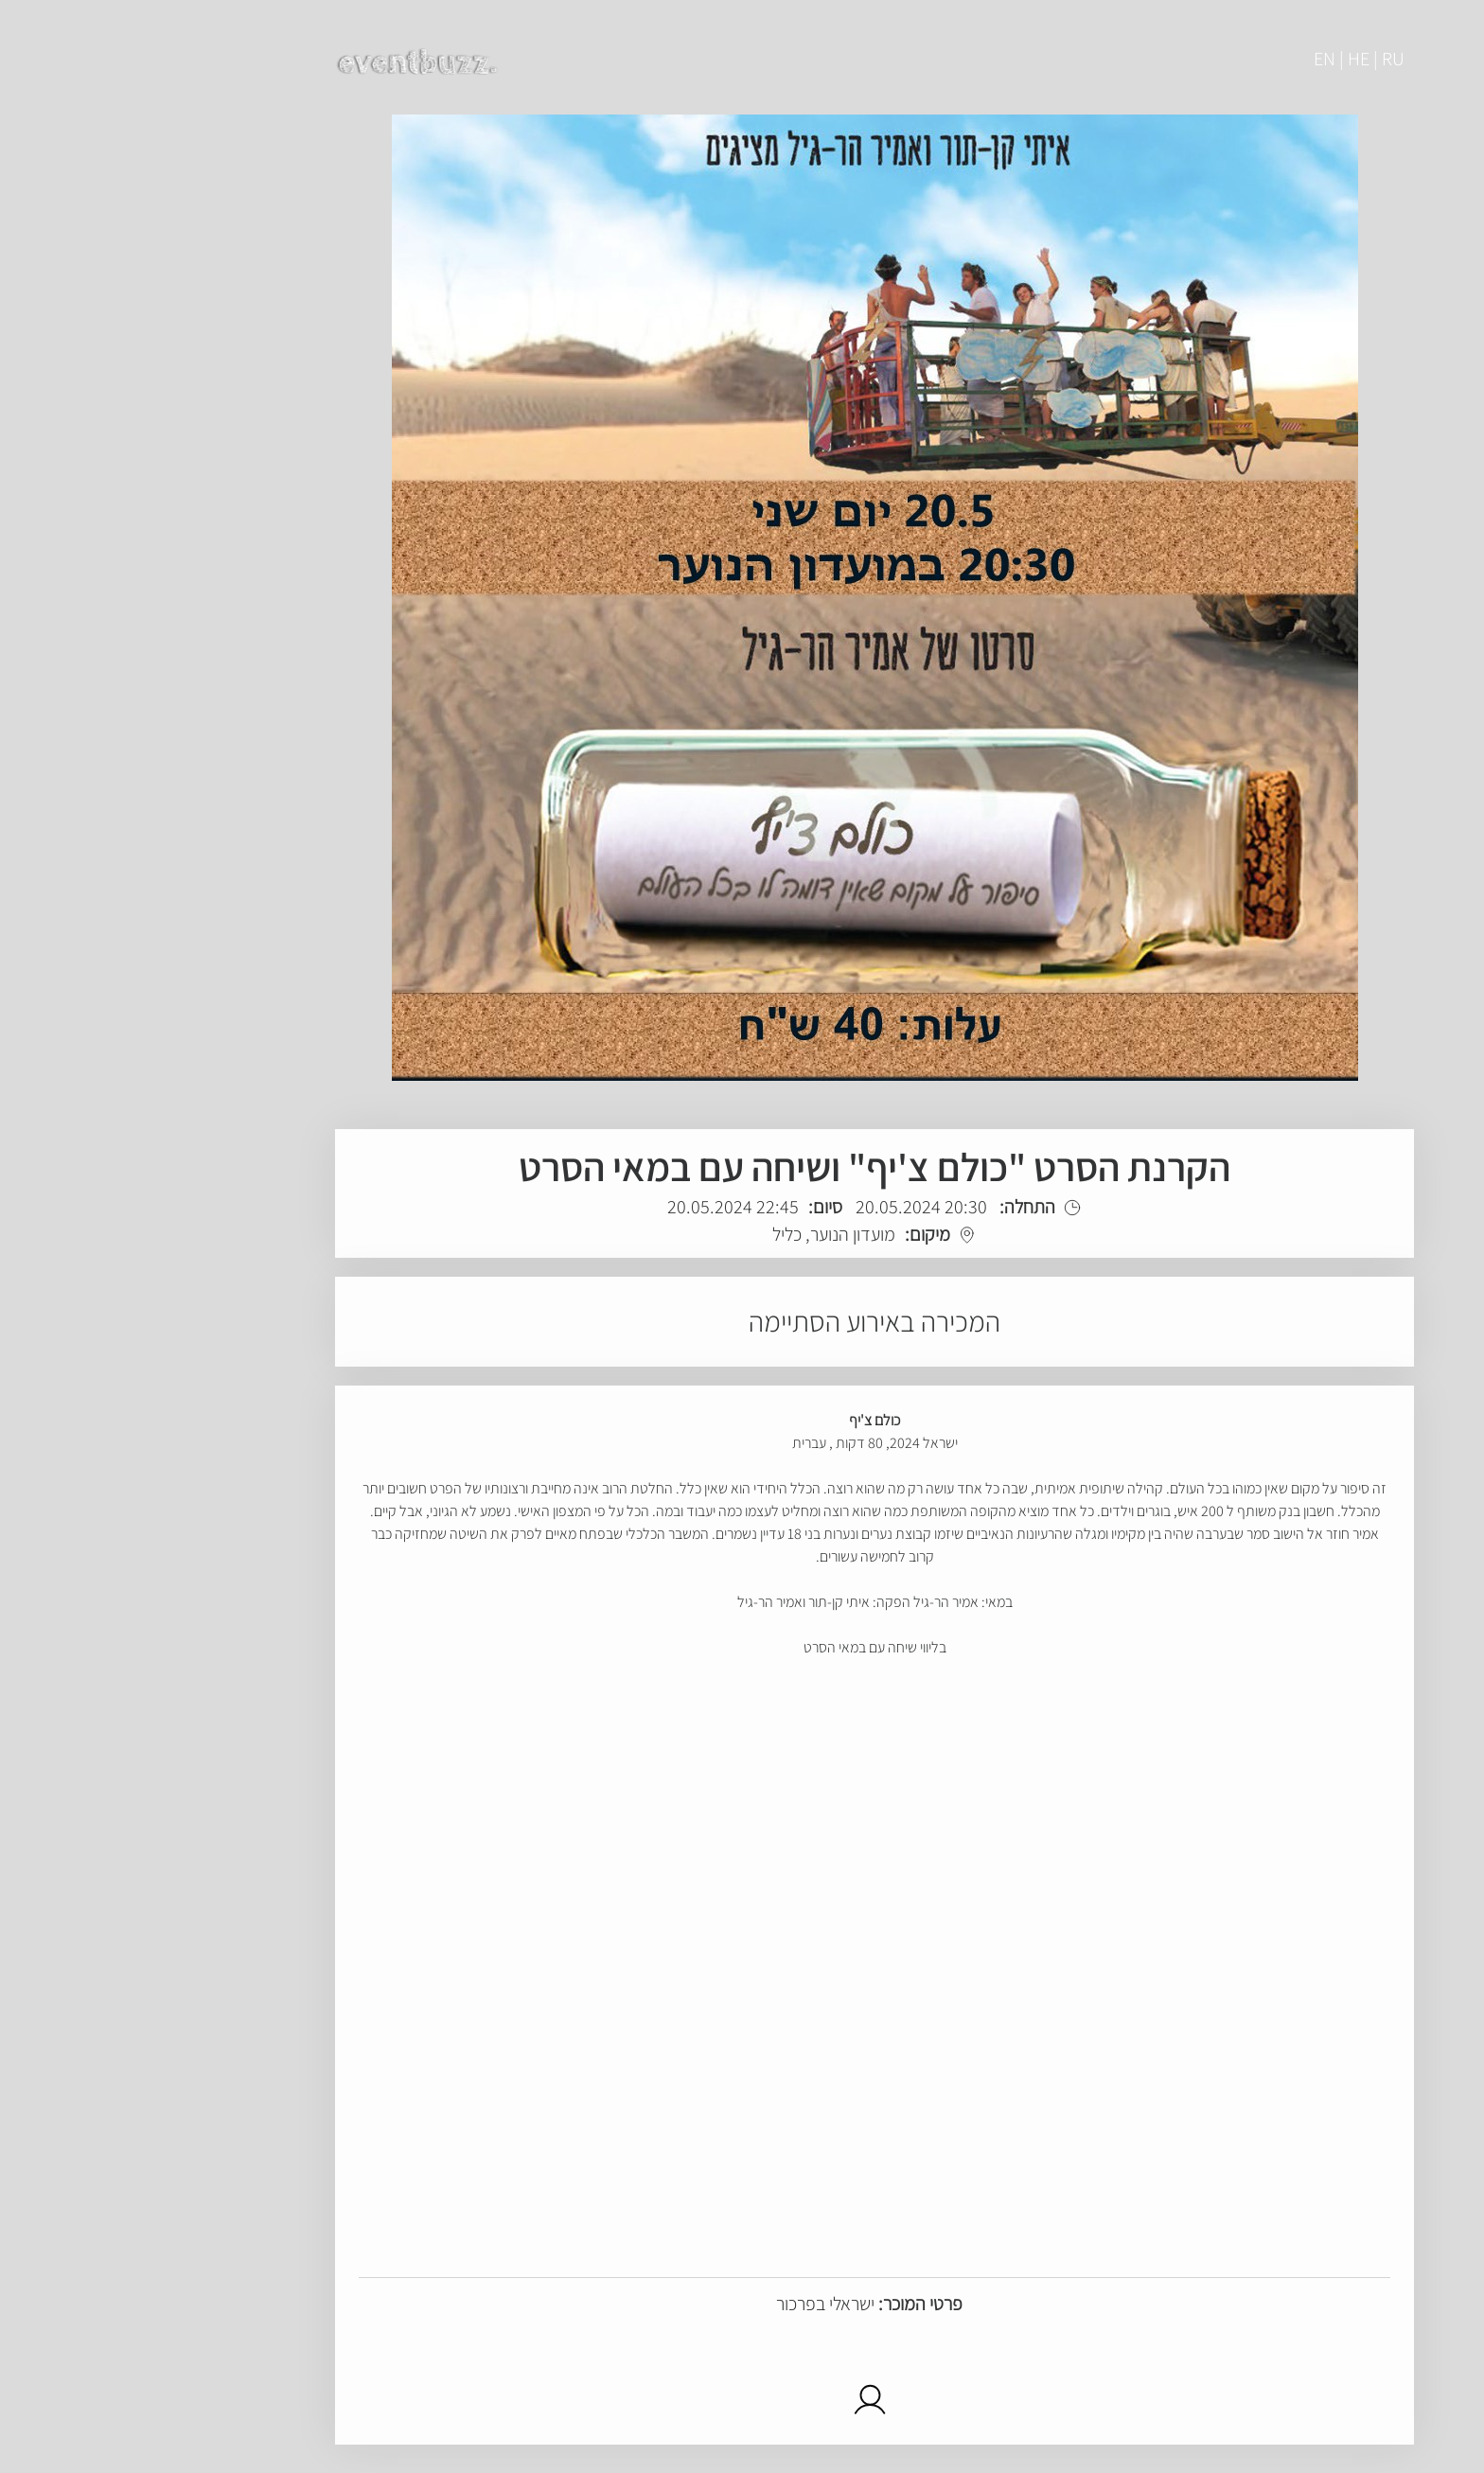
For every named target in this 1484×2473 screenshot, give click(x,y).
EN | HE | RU (1226, 58)
